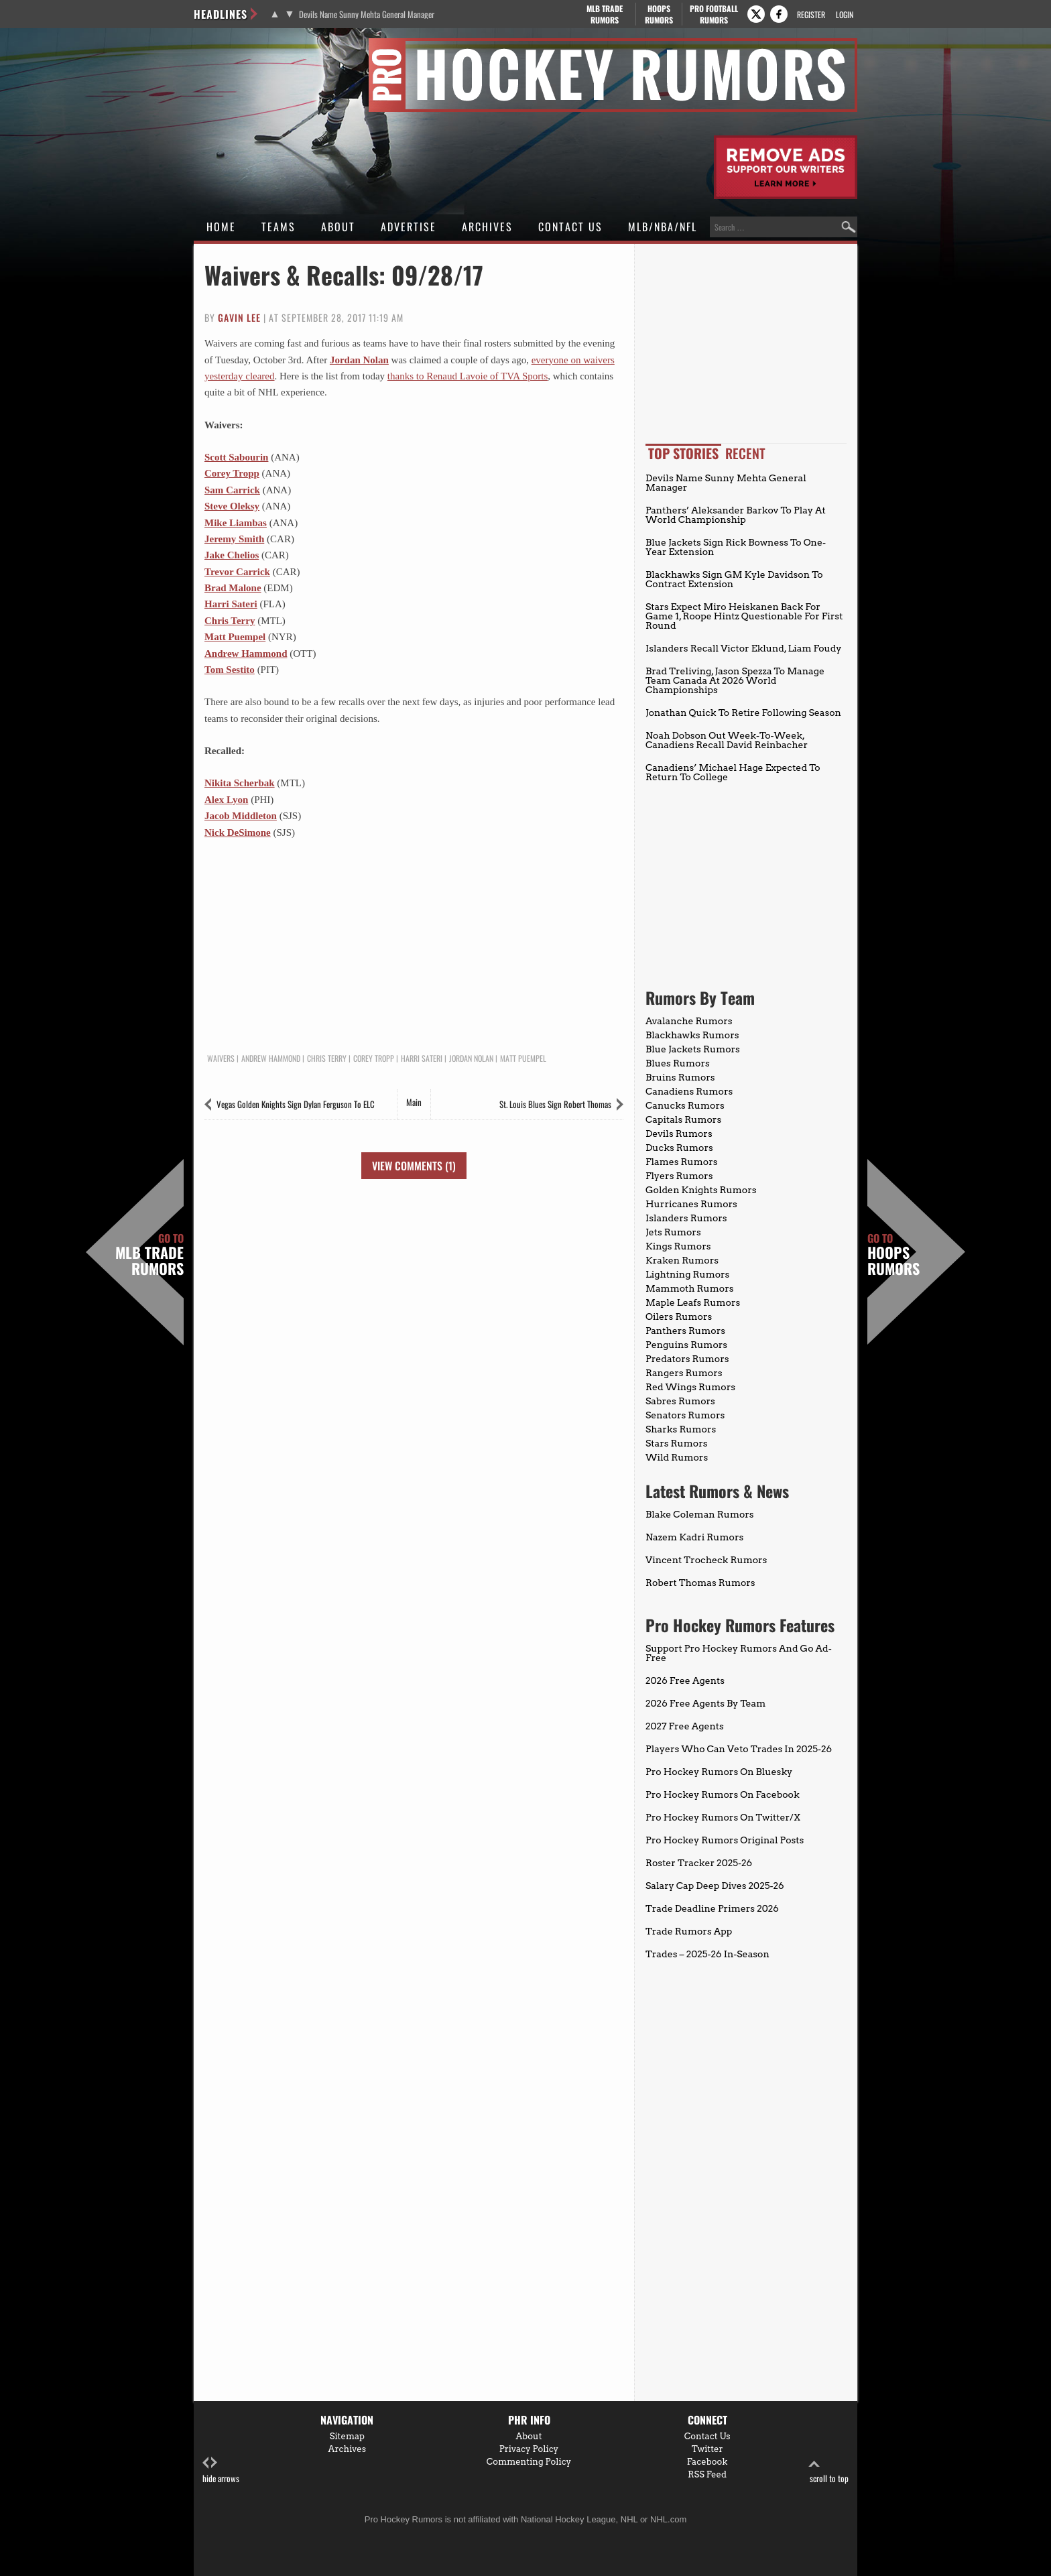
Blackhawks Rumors (692, 1035)
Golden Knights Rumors (701, 1189)
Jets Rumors (673, 1232)
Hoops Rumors (893, 1255)
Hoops (659, 14)
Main (414, 1102)
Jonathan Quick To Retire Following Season (743, 712)
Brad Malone (232, 587)
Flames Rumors (681, 1161)
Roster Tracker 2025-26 (698, 1862)
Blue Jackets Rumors (692, 1049)
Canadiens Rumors (689, 1091)
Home (221, 227)
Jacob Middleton (240, 815)
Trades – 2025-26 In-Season (707, 1954)
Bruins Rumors (680, 1077)
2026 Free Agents (685, 1680)
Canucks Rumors (685, 1105)
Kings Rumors (678, 1246)
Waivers (221, 1058)
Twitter (707, 2449)
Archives (487, 227)
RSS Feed (707, 2474)
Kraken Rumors (682, 1260)
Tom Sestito (229, 669)
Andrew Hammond (246, 653)
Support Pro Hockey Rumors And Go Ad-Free (738, 1653)
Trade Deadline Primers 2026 (712, 1908)
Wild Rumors (676, 1457)
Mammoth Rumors (689, 1288)
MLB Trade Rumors (149, 1255)
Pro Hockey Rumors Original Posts (724, 1840)
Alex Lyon (226, 799)
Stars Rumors (676, 1443)
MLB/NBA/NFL (662, 227)
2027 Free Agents (684, 1726)
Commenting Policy (529, 2462)
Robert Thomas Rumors (700, 1582)
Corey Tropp (231, 473)
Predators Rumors (687, 1358)
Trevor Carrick (237, 571)
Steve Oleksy (231, 506)
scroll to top (829, 2470)
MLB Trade (604, 14)
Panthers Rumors (685, 1330)
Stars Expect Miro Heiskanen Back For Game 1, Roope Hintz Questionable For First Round (744, 616)
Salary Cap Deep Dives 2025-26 (714, 1885)
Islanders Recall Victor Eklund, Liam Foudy (743, 648)
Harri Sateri (230, 604)
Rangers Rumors (684, 1372)
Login (844, 14)
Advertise (408, 227)
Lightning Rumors (687, 1274)
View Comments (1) (414, 1166)
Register (811, 14)
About (338, 227)
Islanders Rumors (686, 1218)
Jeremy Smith (234, 539)
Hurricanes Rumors (691, 1204)
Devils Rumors (679, 1133)
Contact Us (570, 227)
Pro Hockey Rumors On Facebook (722, 1794)
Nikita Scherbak (239, 783)
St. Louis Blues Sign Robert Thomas (555, 1104)
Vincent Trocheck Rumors (706, 1559)
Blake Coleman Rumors (699, 1514)
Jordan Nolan (359, 360)
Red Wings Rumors (690, 1387)
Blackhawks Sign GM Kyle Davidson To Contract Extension (734, 579)
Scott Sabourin (236, 457)
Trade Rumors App (688, 1931)
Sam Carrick (232, 490)
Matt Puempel (234, 636)
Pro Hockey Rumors (242, 46)
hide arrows (220, 2470)
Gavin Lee (239, 317)
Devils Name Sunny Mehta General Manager (366, 14)
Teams (278, 227)
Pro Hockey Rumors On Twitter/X (722, 1817)
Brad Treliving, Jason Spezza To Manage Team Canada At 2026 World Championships (734, 680)
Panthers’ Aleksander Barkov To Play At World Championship (735, 515)
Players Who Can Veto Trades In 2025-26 (738, 1748)
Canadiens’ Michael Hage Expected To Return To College (732, 772)
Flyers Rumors (679, 1175)
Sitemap (347, 2436)
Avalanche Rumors (689, 1021)
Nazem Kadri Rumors (694, 1537)
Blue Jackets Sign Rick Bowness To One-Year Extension (735, 547)
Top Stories (683, 453)
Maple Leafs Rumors (692, 1302)
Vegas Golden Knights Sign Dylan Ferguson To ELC (296, 1104)
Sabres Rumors (680, 1401)
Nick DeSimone (237, 832)
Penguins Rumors (686, 1344)
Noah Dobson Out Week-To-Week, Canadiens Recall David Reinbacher (726, 740)
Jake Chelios (231, 555)
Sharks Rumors (680, 1429)
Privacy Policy (529, 2449)
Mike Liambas (235, 522)
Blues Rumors (677, 1063)
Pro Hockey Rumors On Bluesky (718, 1771)
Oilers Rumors (678, 1316)
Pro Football (713, 14)
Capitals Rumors (683, 1119)
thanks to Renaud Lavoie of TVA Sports (467, 376)
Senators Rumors (685, 1415)
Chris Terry (229, 620)
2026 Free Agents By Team (705, 1703)
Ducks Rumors (679, 1147)
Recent (745, 453)
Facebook (707, 2462)
